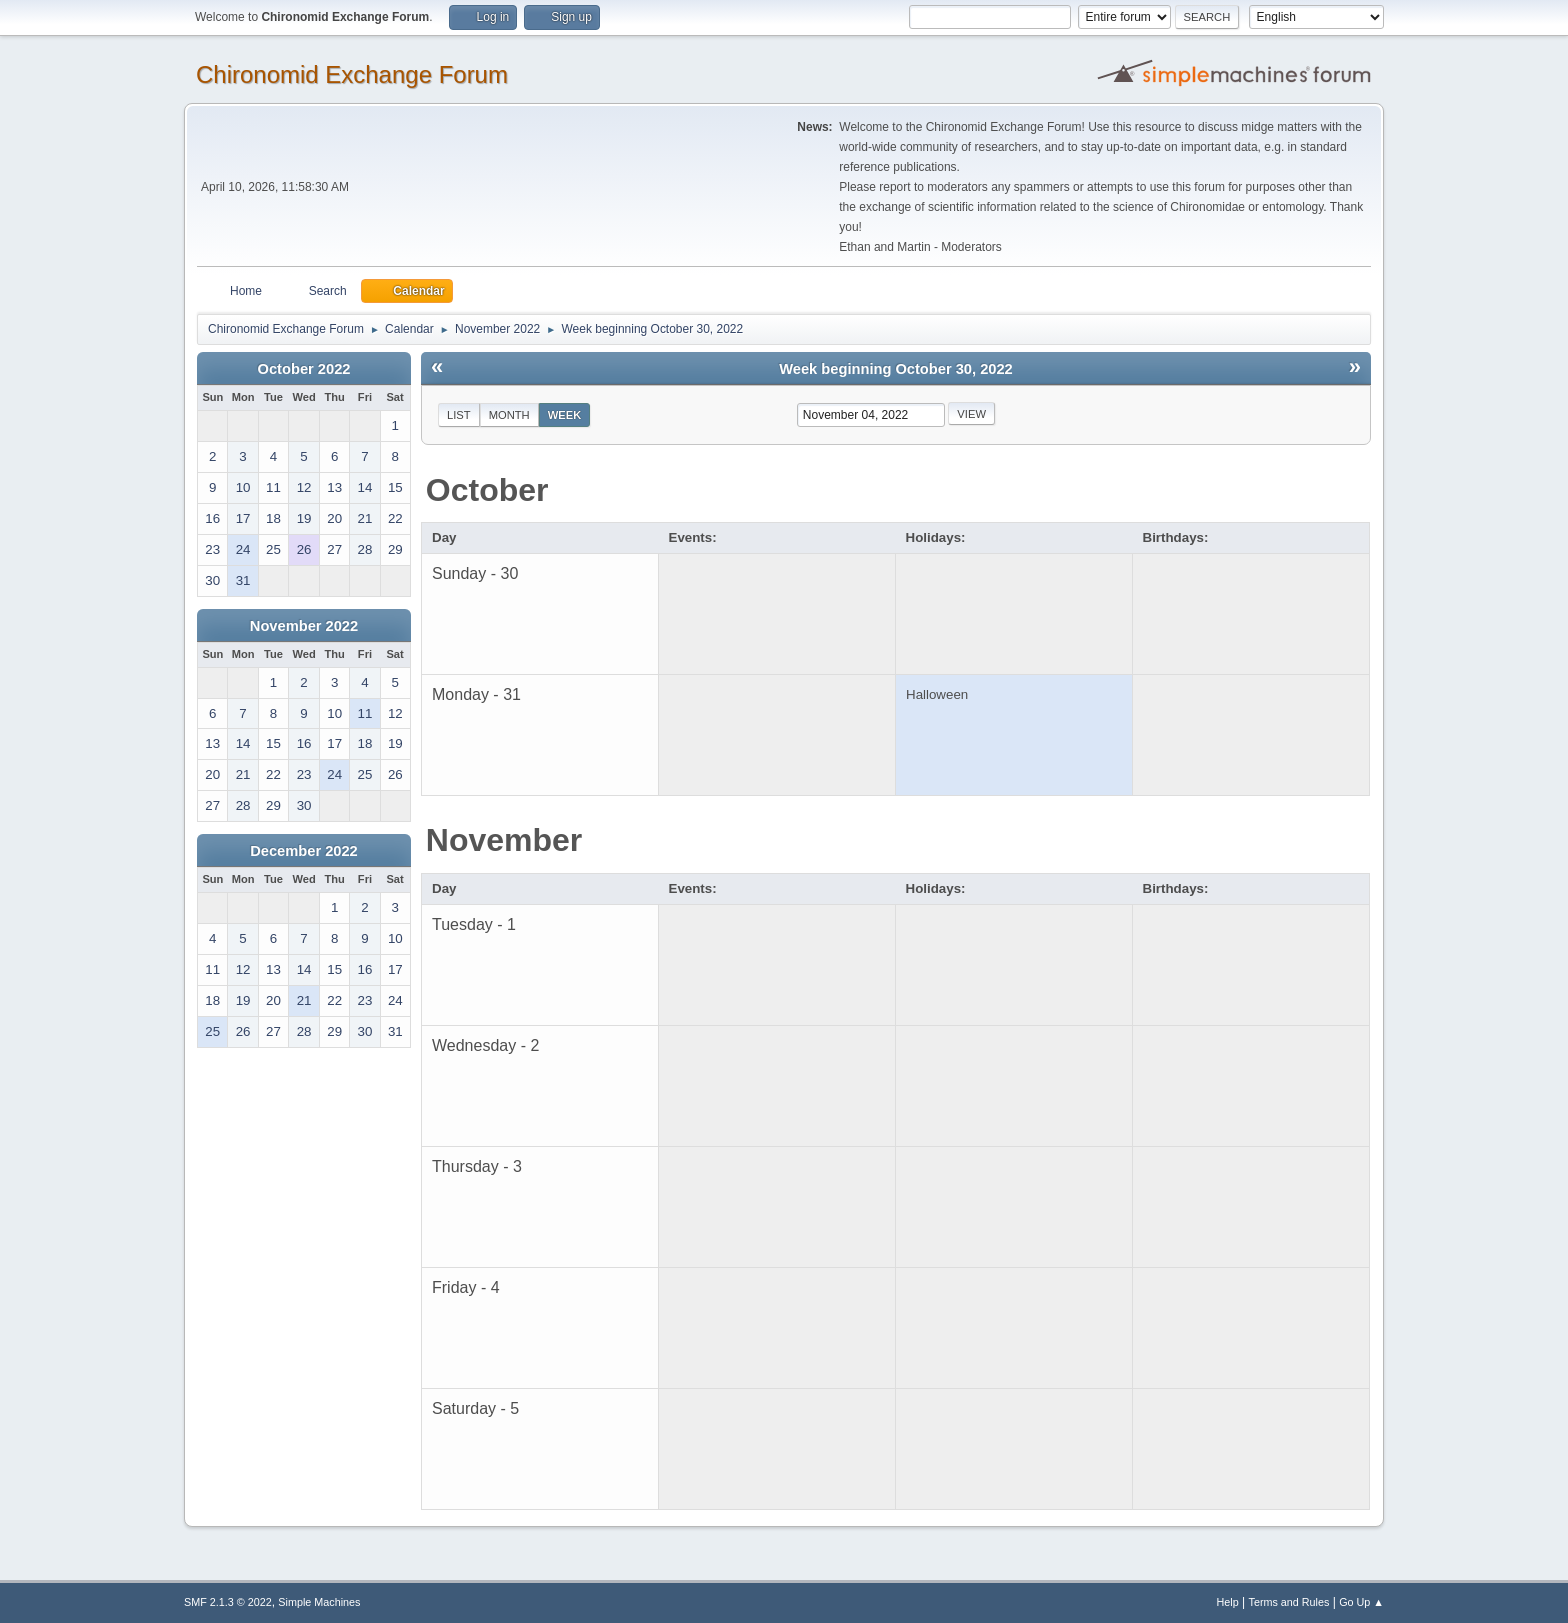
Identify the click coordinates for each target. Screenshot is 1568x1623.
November (504, 840)
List (459, 415)
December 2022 (304, 851)
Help (1228, 1602)
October (487, 490)
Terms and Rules (1289, 1602)
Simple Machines (319, 1602)
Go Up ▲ (1361, 1602)
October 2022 (304, 369)
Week (565, 415)
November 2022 (304, 626)
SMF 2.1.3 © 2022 (228, 1602)
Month (509, 415)
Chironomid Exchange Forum (352, 74)
